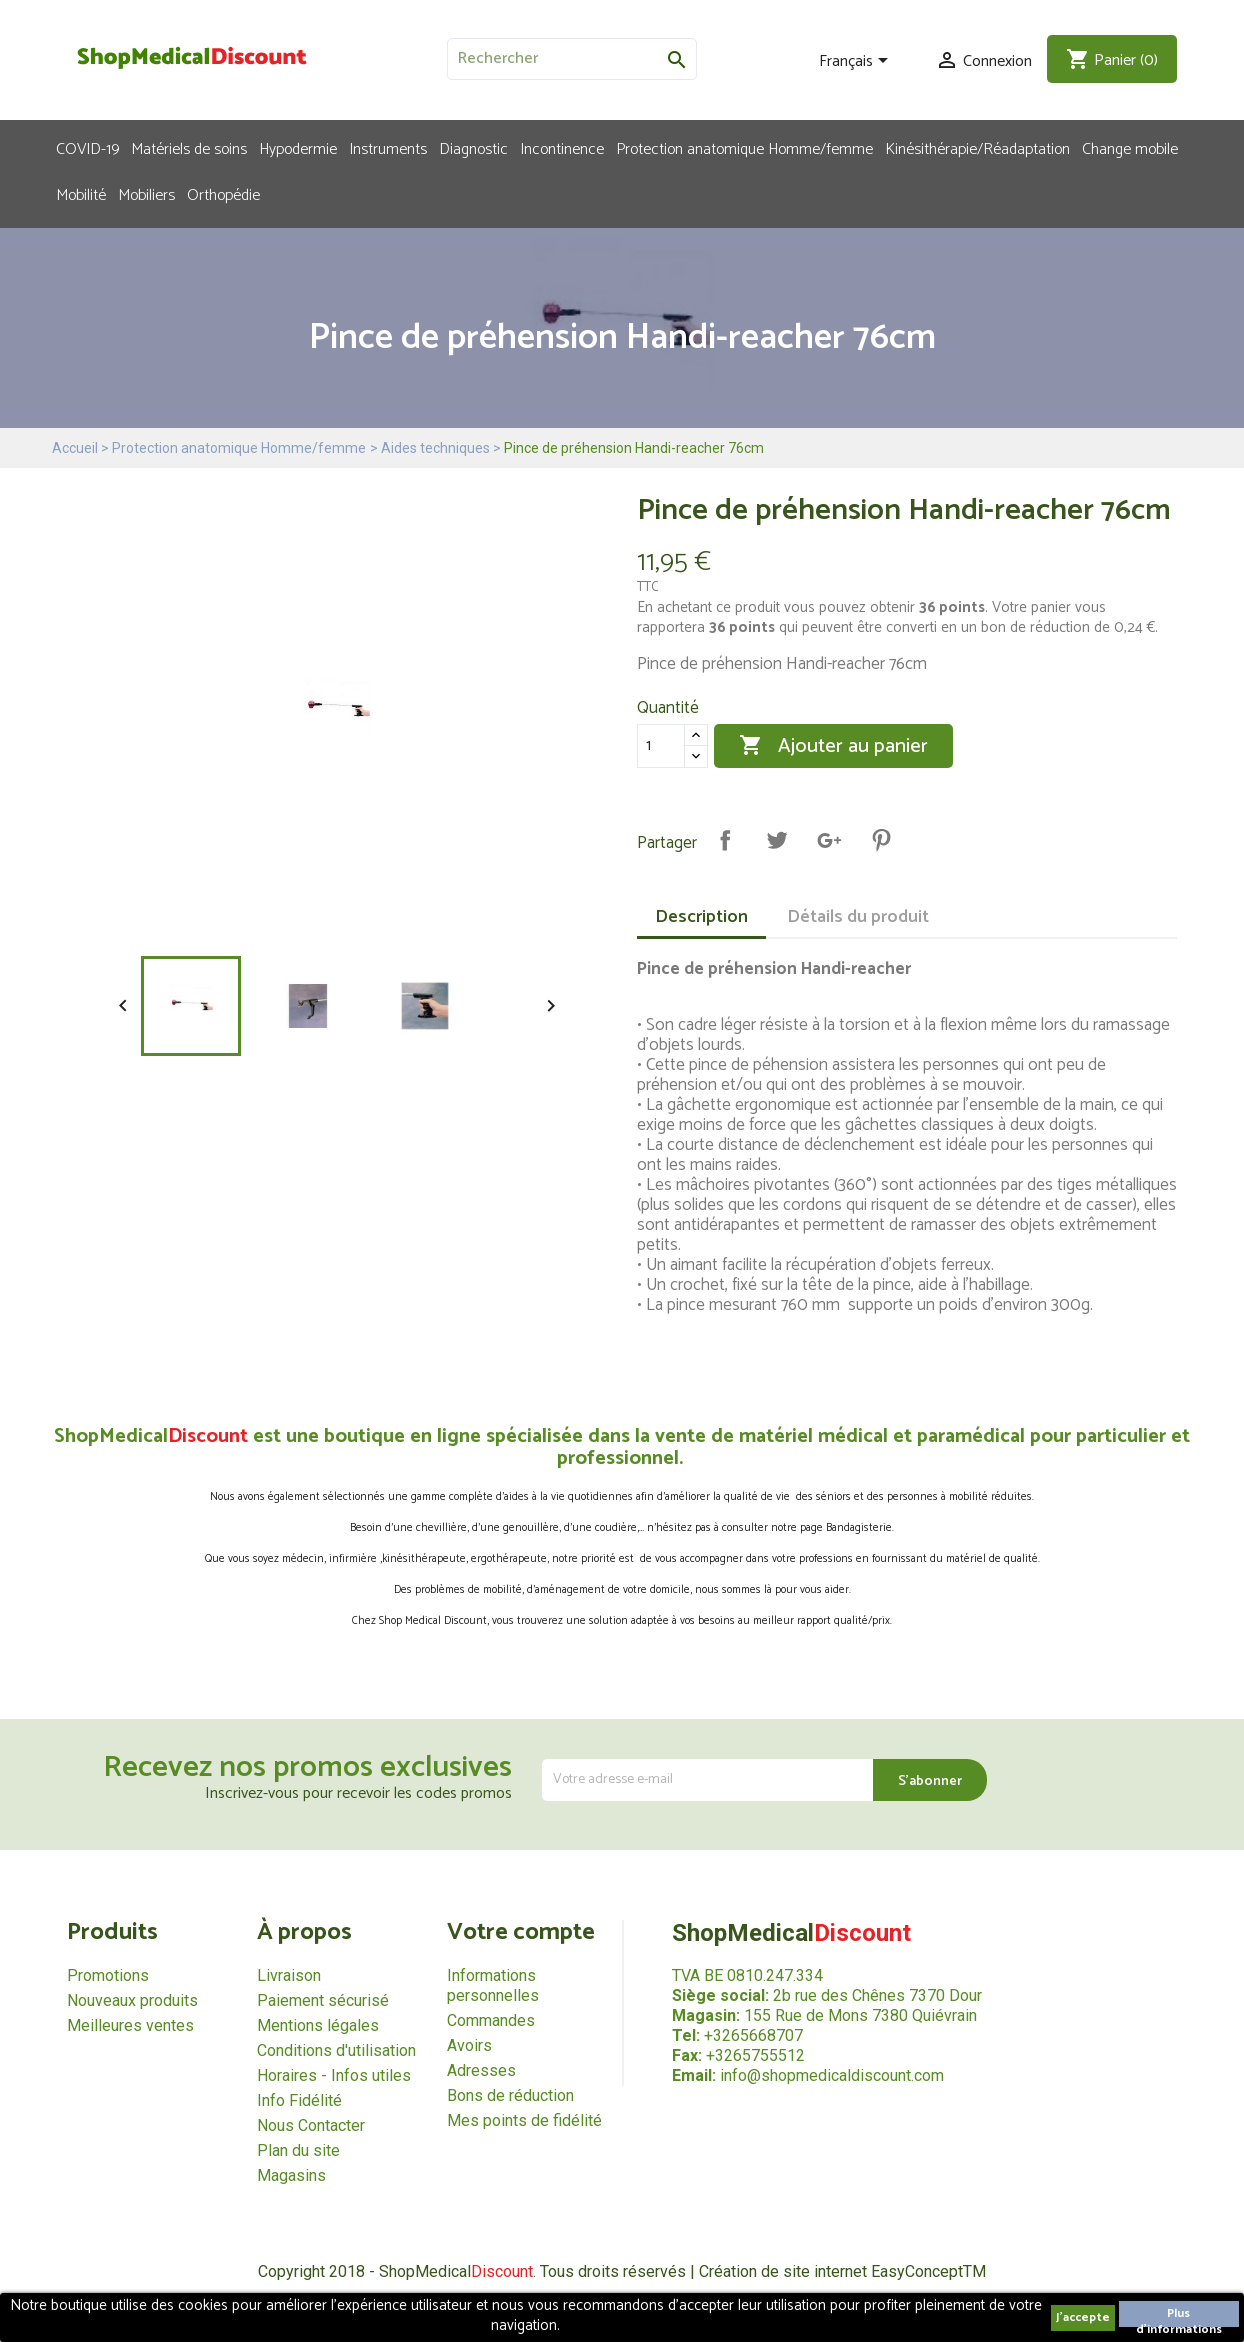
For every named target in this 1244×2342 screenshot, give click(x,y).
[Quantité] (661, 746)
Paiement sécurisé (323, 2000)
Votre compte (521, 1932)
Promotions (108, 1975)
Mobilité (81, 194)
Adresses (481, 2070)
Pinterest (881, 840)
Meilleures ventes (130, 2025)
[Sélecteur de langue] (857, 62)
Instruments (388, 148)
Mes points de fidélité (524, 2120)
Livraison (289, 1975)
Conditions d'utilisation (336, 2050)
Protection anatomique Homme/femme (744, 148)
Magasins (291, 2175)
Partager (725, 840)
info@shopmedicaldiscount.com (832, 2075)
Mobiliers (146, 194)
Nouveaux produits (132, 2000)
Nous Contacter (311, 2125)
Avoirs (469, 2045)
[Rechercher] (572, 59)
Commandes (491, 2020)
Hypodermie (298, 148)
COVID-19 (87, 148)
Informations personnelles (493, 1985)
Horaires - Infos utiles (334, 2075)
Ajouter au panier (833, 746)
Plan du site (298, 2150)
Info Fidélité (299, 2100)
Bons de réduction (510, 2095)
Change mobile (1130, 148)
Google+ (829, 840)
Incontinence (562, 148)
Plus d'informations (1179, 2315)
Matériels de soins (189, 148)
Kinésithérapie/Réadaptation (977, 148)
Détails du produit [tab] (858, 917)
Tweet (777, 840)
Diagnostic (473, 148)
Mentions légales (318, 2025)
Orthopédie (223, 194)
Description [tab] (701, 917)
